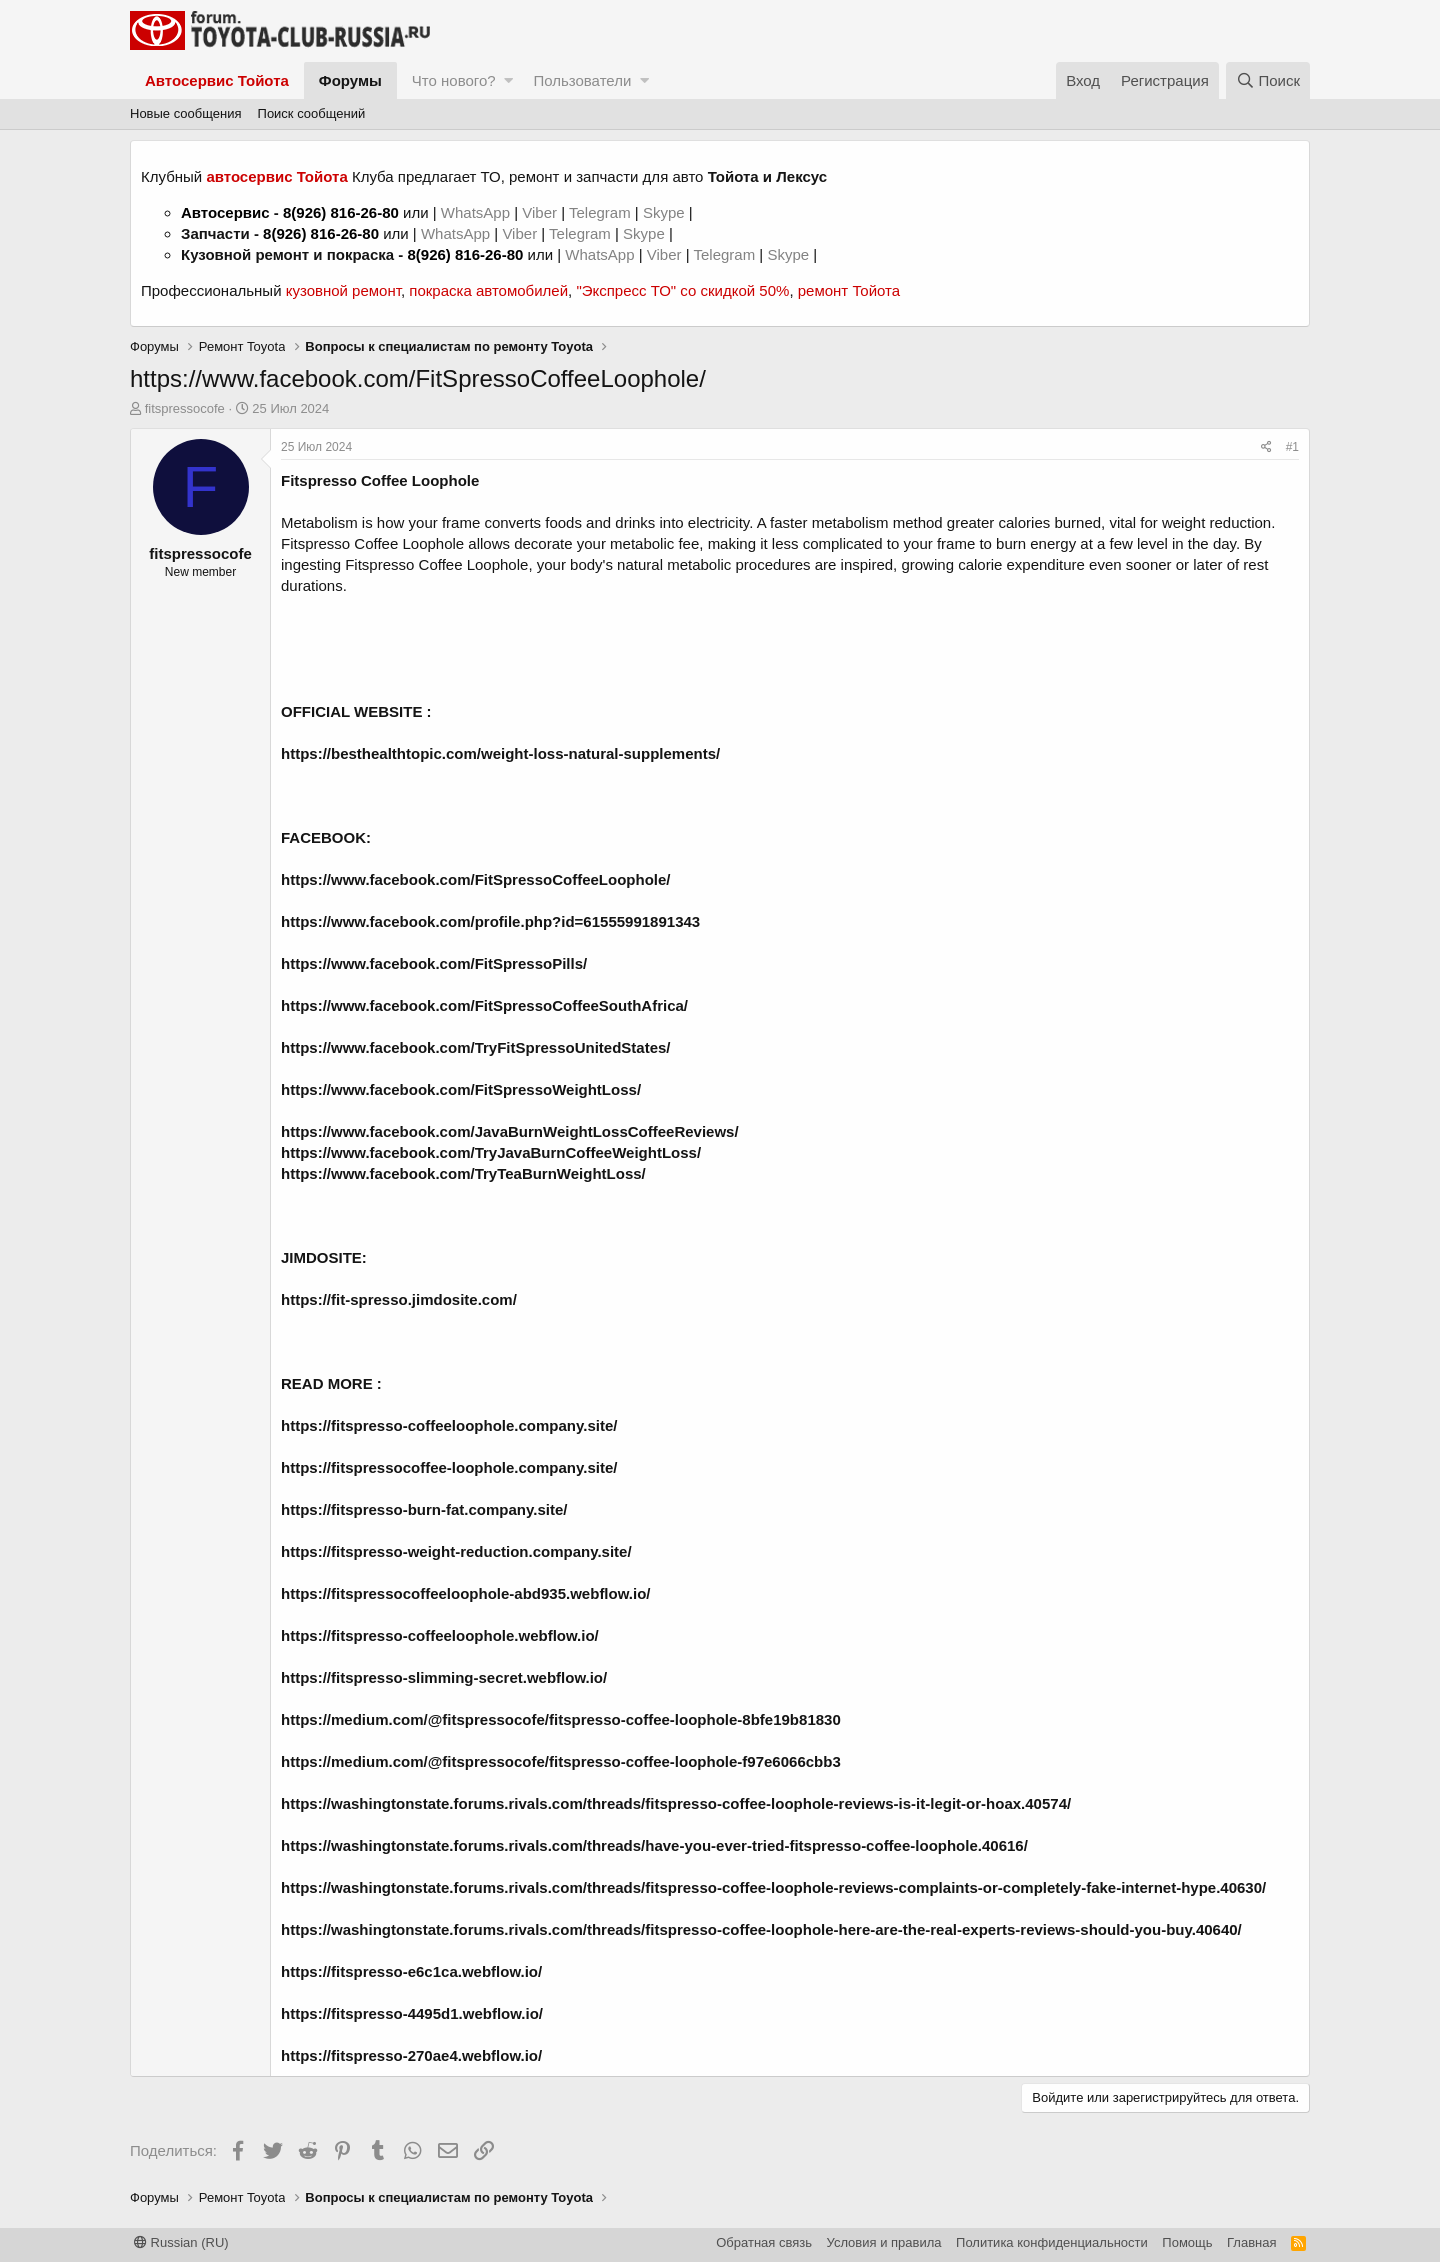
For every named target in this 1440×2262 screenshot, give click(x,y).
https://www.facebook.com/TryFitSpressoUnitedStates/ (476, 1047)
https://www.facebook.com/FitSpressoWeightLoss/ (461, 1089)
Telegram (602, 212)
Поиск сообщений (312, 113)
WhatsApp (477, 212)
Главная (1251, 2242)
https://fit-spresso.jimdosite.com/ (399, 1299)
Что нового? (454, 80)
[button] (508, 80)
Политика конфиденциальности (1052, 2242)
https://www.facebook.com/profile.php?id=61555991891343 (490, 921)
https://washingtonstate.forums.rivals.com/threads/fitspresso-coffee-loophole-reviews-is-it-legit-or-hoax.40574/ (676, 1803)
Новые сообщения (186, 113)
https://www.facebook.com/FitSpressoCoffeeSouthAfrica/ (484, 1005)
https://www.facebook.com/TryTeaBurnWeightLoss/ (463, 1173)
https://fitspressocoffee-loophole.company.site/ (449, 1467)
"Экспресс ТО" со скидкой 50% (682, 290)
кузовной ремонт (343, 290)
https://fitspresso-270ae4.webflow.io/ (411, 2055)
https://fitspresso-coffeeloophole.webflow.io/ (440, 1635)
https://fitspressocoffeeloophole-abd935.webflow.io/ (465, 1593)
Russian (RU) (181, 2242)
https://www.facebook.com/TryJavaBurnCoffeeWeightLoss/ (491, 1152)
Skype (666, 212)
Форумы (350, 80)
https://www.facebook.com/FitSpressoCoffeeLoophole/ (475, 879)
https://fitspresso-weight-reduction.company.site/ (456, 1551)
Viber (539, 212)
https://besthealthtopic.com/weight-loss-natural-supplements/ (500, 753)
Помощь (1187, 2242)
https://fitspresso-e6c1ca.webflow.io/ (411, 1971)
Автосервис (225, 212)
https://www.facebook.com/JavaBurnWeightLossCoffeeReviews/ (510, 1131)
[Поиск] (1268, 80)
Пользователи (582, 80)
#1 (1292, 447)
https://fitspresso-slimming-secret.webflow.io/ (444, 1677)
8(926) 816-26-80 (341, 212)
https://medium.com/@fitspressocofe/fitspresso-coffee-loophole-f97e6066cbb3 (561, 1761)
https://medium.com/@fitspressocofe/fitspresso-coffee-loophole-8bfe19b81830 (561, 1719)
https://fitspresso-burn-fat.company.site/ (424, 1509)
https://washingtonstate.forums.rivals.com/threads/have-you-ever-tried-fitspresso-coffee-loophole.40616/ (654, 1845)
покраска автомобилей (488, 290)
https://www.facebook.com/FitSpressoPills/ (434, 963)
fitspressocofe (185, 408)
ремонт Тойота (849, 290)
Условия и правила (884, 2242)
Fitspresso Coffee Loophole (380, 480)
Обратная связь (764, 2242)
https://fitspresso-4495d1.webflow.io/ (412, 2013)
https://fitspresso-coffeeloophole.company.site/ (449, 1425)
